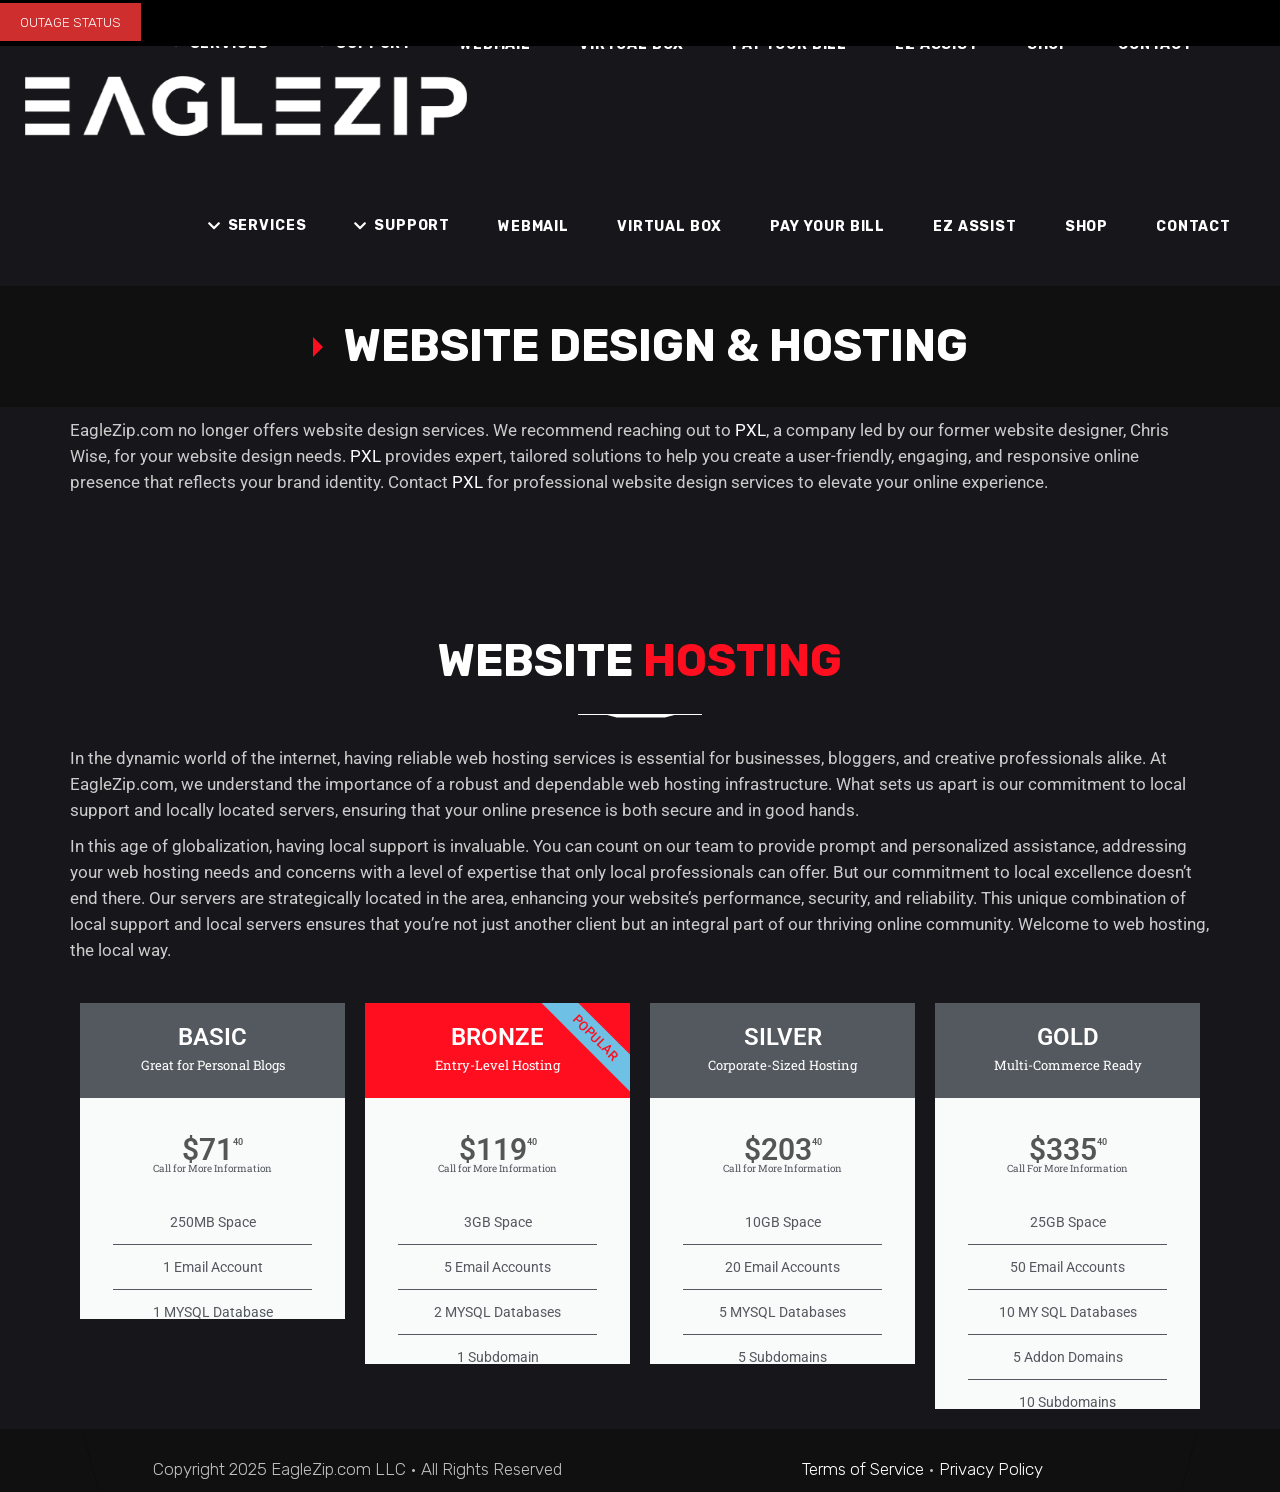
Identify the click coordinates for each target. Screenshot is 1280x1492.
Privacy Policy (991, 1469)
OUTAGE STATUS (70, 22)
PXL (750, 430)
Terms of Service (863, 1469)
